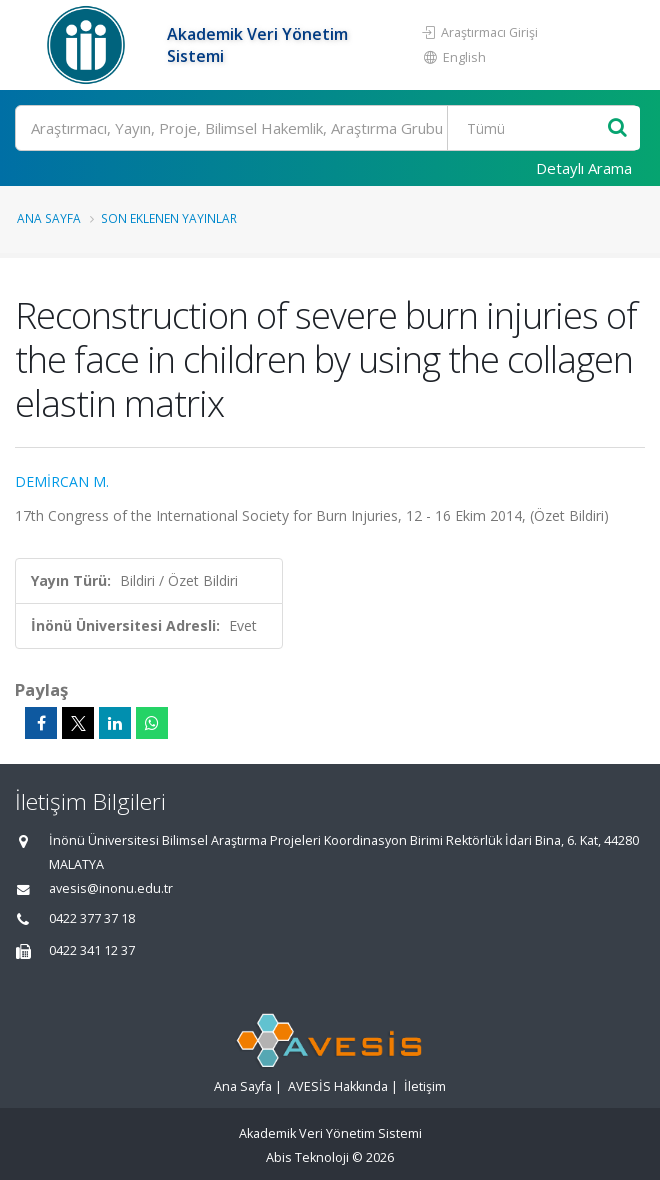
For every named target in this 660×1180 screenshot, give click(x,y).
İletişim (425, 1086)
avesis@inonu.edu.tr (111, 888)
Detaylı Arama (584, 168)
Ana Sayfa (49, 218)
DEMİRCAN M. (62, 481)
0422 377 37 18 (92, 918)
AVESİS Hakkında (338, 1086)
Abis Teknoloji (307, 1157)
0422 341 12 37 (92, 950)
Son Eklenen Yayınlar (169, 218)
